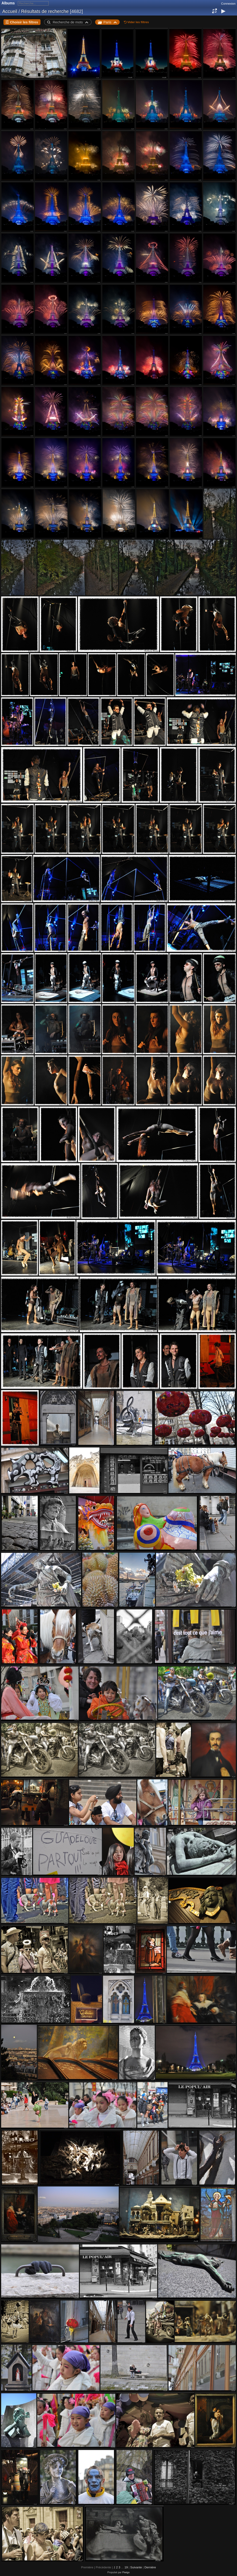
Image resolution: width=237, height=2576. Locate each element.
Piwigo (126, 2572)
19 (126, 2567)
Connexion (228, 3)
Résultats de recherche (45, 11)
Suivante (136, 2567)
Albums (8, 3)
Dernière (150, 2567)
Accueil (9, 11)
